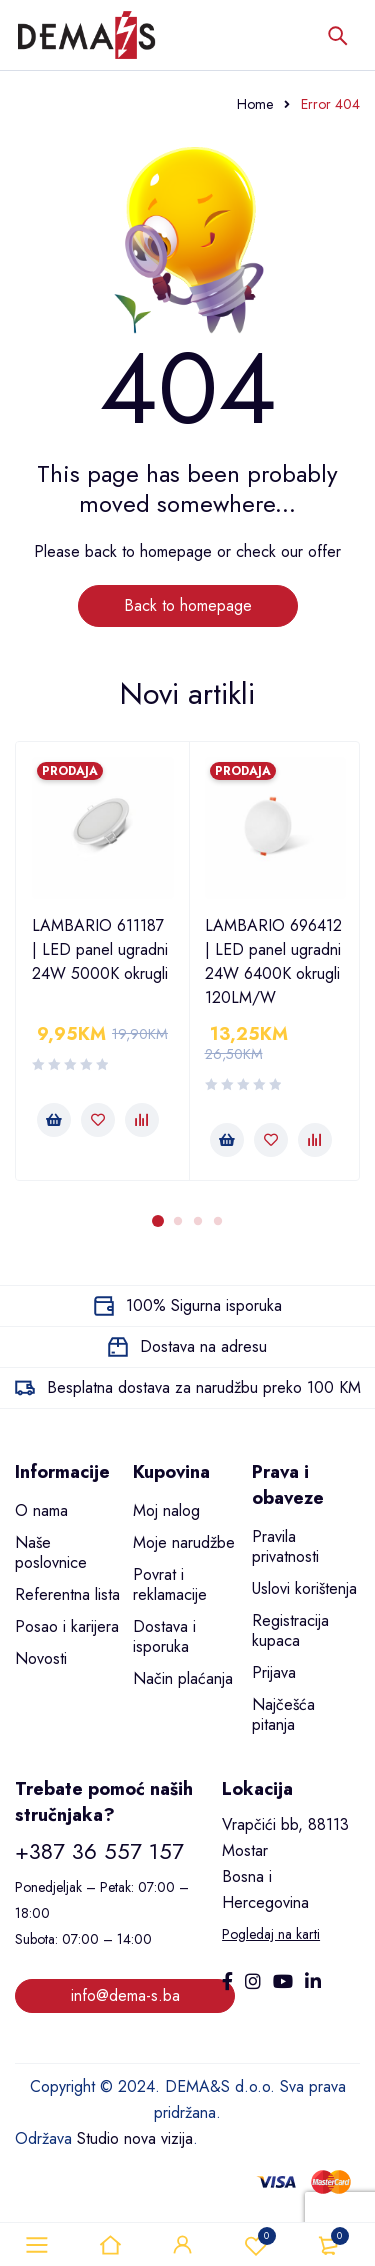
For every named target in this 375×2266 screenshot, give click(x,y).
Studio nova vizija (135, 2138)
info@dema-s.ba (125, 1995)
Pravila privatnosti (285, 1546)
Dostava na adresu (203, 1346)
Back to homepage (188, 605)
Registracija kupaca (290, 1630)
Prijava (274, 1672)
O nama (41, 1510)
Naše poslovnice (51, 1552)
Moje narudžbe (184, 1542)
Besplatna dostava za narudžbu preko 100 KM (204, 1387)
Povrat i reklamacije (170, 1584)
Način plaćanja (183, 1678)
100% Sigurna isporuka (204, 1305)
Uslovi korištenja (304, 1588)
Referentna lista (67, 1594)
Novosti (41, 1658)
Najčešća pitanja (283, 1714)
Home (255, 104)
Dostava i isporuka (164, 1636)
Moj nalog (166, 1510)
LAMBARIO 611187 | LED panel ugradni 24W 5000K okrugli (100, 949)
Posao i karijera (67, 1626)
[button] (54, 1120)
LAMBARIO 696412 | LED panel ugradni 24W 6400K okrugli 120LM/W (273, 961)
